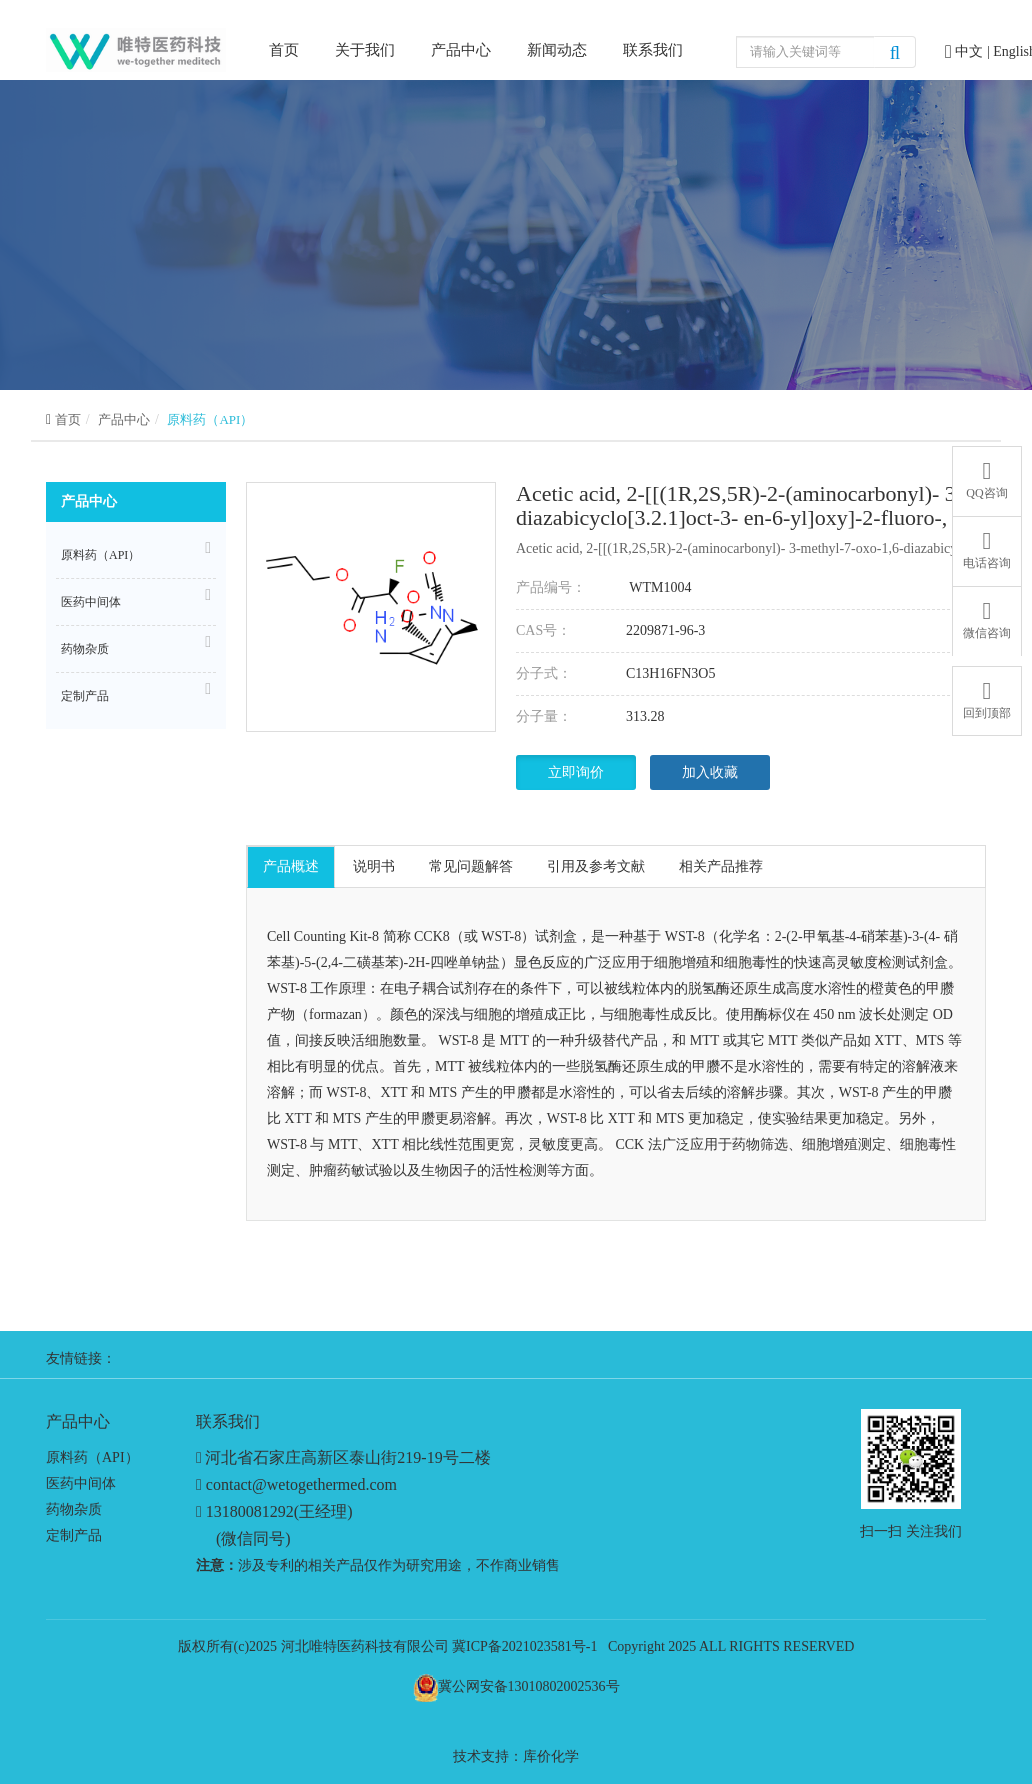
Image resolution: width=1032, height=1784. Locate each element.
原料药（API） (210, 419)
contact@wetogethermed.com (301, 1484)
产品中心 (461, 50)
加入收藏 (710, 772)
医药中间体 (136, 599)
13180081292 (250, 1511)
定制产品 (136, 693)
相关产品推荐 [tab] (721, 866)
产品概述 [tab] (291, 866)
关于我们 (365, 50)
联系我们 (653, 50)
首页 (284, 48)
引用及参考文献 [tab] (596, 866)
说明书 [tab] (374, 866)
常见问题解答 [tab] (471, 866)
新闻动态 (557, 50)
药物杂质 (136, 646)
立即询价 (576, 772)
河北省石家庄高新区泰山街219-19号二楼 (347, 1457)
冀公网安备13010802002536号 (529, 1686)
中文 (971, 51)
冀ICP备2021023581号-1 (524, 1646)
